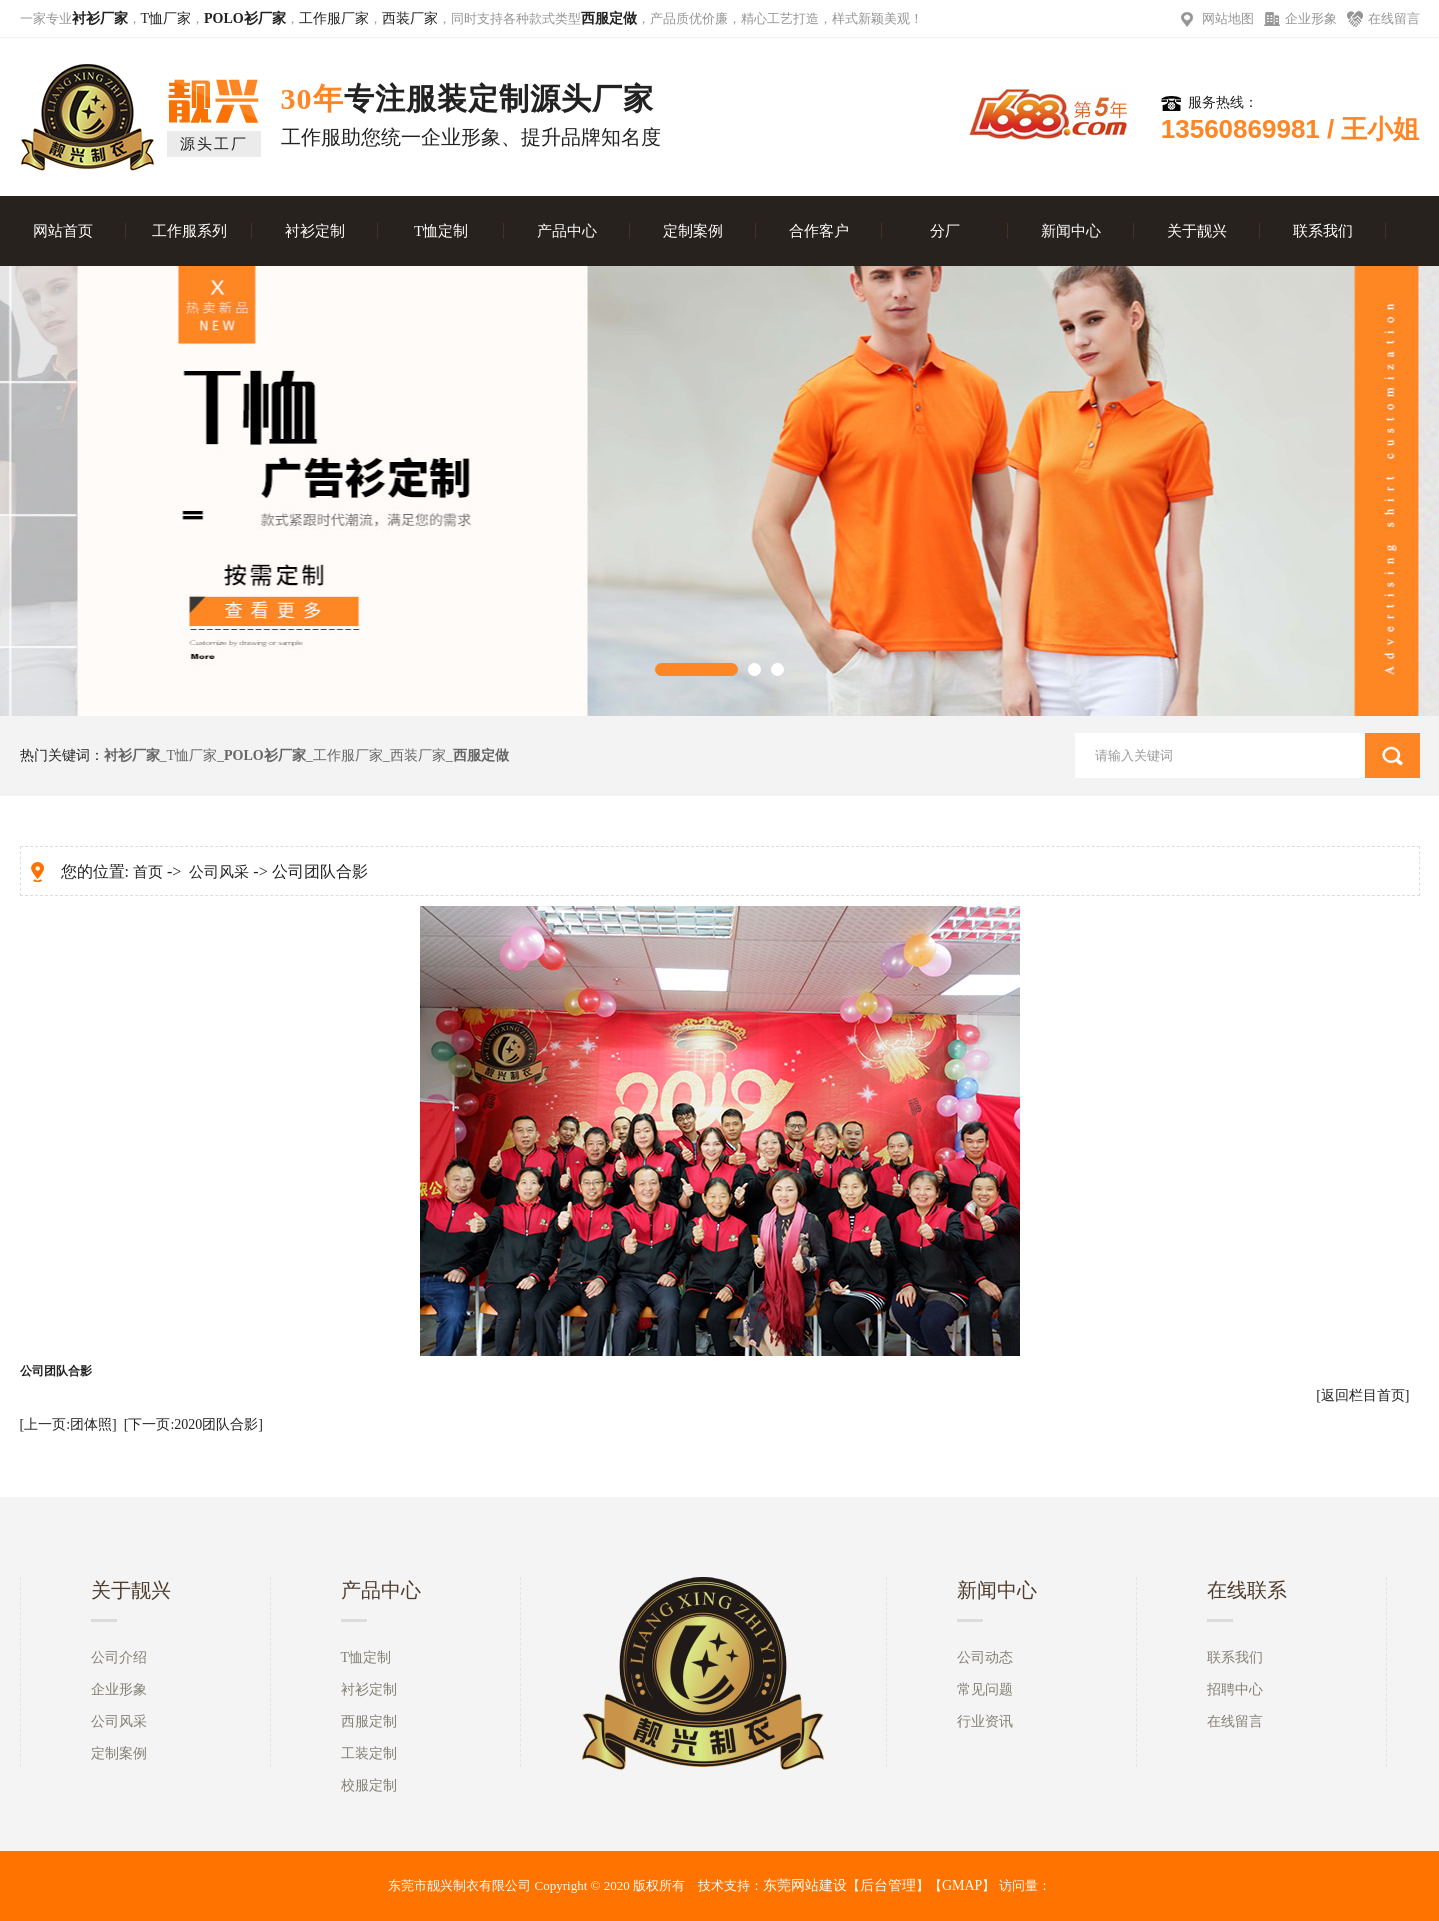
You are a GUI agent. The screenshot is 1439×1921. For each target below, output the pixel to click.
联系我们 (1323, 231)
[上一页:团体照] (68, 1424)
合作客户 (819, 231)
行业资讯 (985, 1721)
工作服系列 (189, 231)
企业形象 (1311, 18)
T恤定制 (441, 231)
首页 (148, 872)
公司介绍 (119, 1657)
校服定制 (369, 1785)
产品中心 (567, 231)
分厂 (945, 231)
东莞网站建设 (805, 1885)
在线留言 (1394, 18)
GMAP (962, 1885)
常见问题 (985, 1689)
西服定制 (369, 1721)
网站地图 (1228, 18)
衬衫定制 (315, 231)
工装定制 (369, 1753)
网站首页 (63, 231)
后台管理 (888, 1885)
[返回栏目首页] (1362, 1395)
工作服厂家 (334, 18)
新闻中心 (1071, 231)
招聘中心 (1235, 1689)
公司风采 (219, 872)
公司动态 (985, 1657)
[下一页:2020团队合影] (193, 1424)
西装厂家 (410, 18)
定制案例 (693, 231)
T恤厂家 (166, 18)
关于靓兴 (1197, 231)
